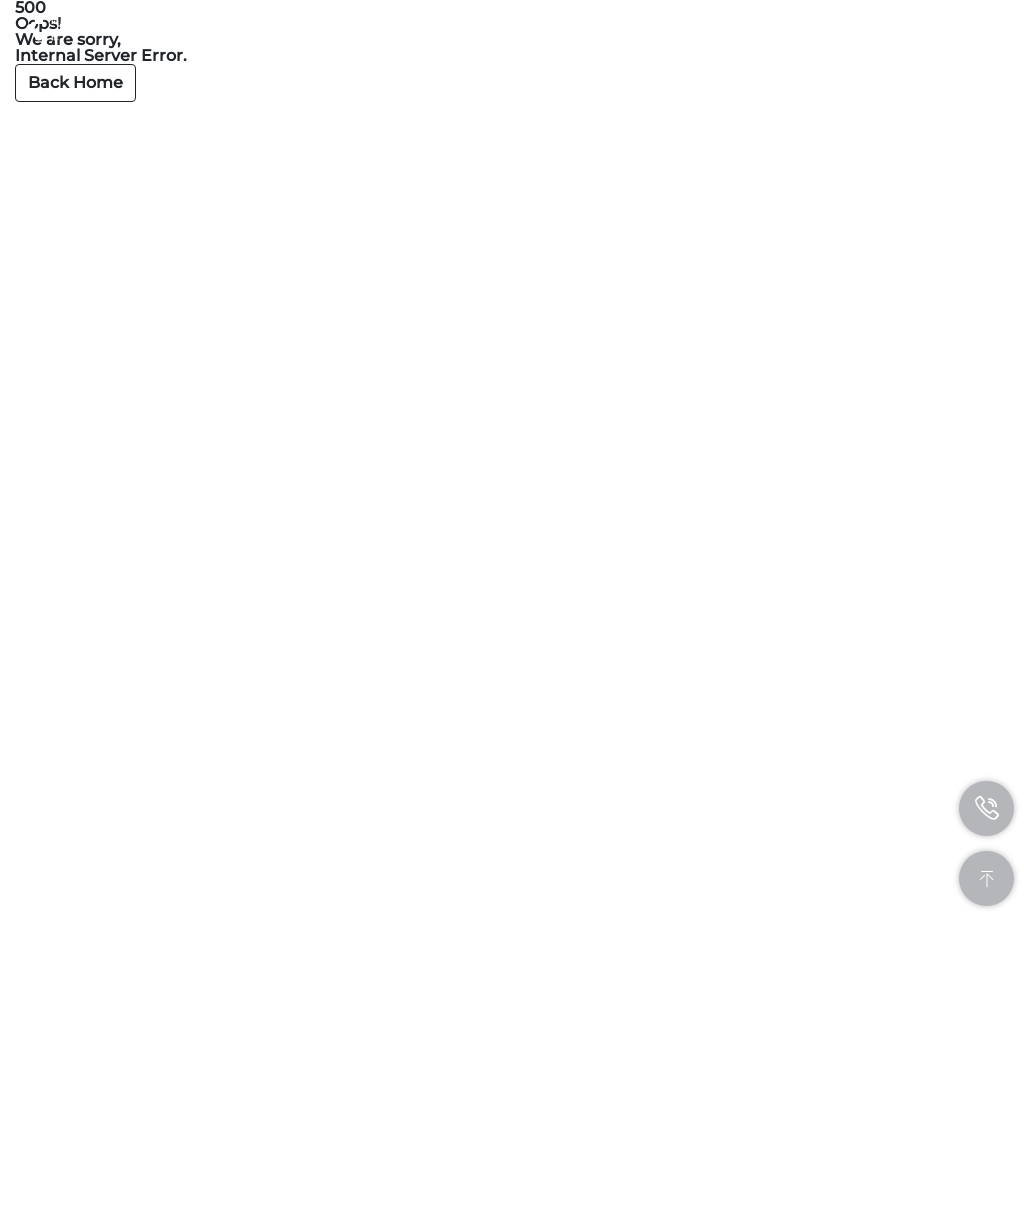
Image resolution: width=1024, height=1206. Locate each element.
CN (897, 28)
